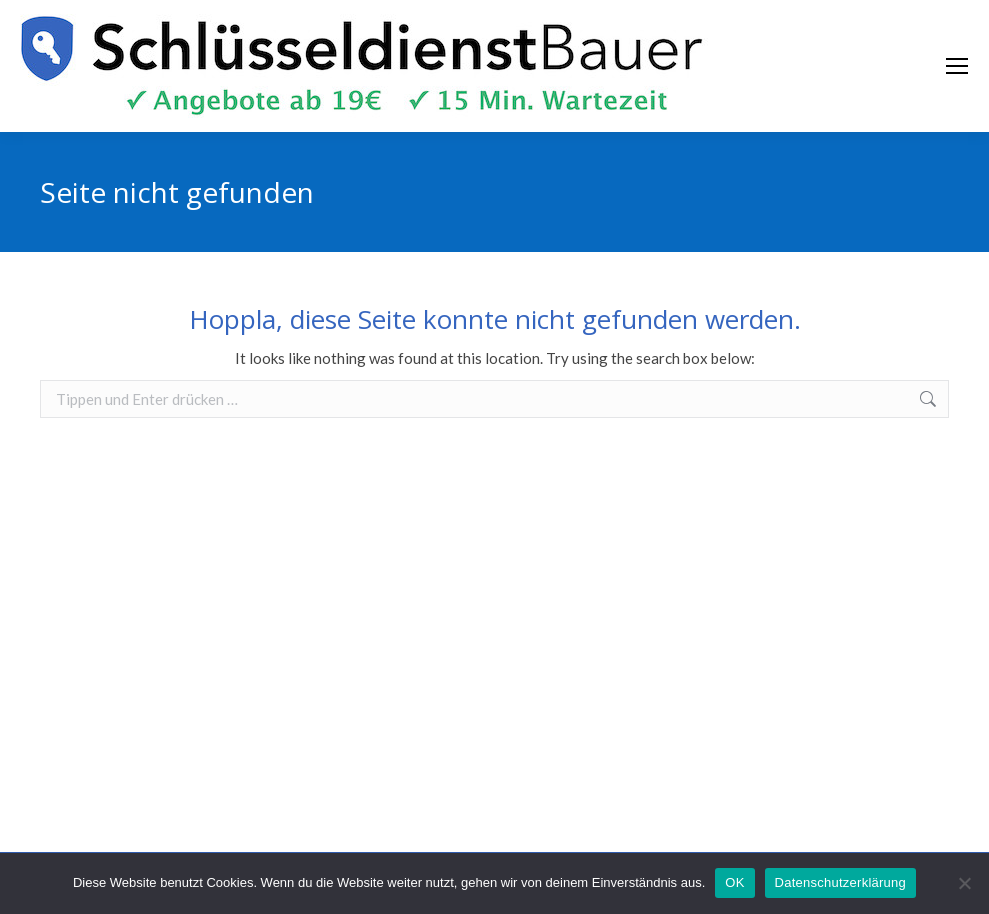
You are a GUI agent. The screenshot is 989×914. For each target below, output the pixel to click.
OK (734, 882)
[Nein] (964, 883)
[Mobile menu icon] (957, 66)
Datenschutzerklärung (840, 882)
